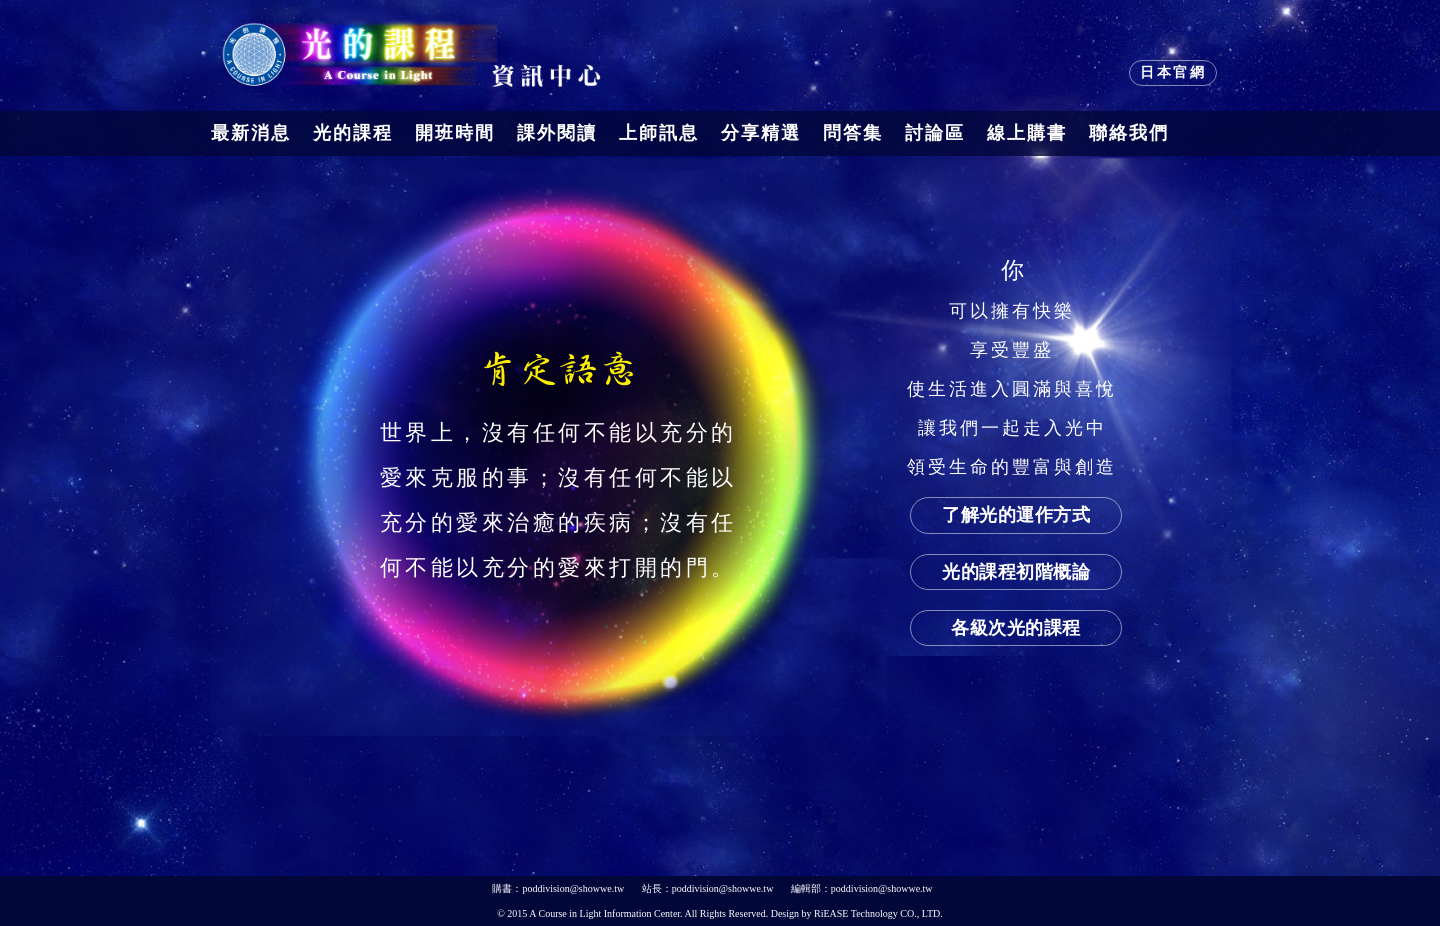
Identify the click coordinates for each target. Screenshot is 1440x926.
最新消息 (251, 133)
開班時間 (455, 133)
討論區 (935, 133)
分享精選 (761, 133)
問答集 (853, 133)
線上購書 (1027, 133)
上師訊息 (659, 133)
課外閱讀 (557, 133)
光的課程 (353, 133)
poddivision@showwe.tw (573, 888)
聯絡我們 (1129, 133)
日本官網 (1173, 72)
